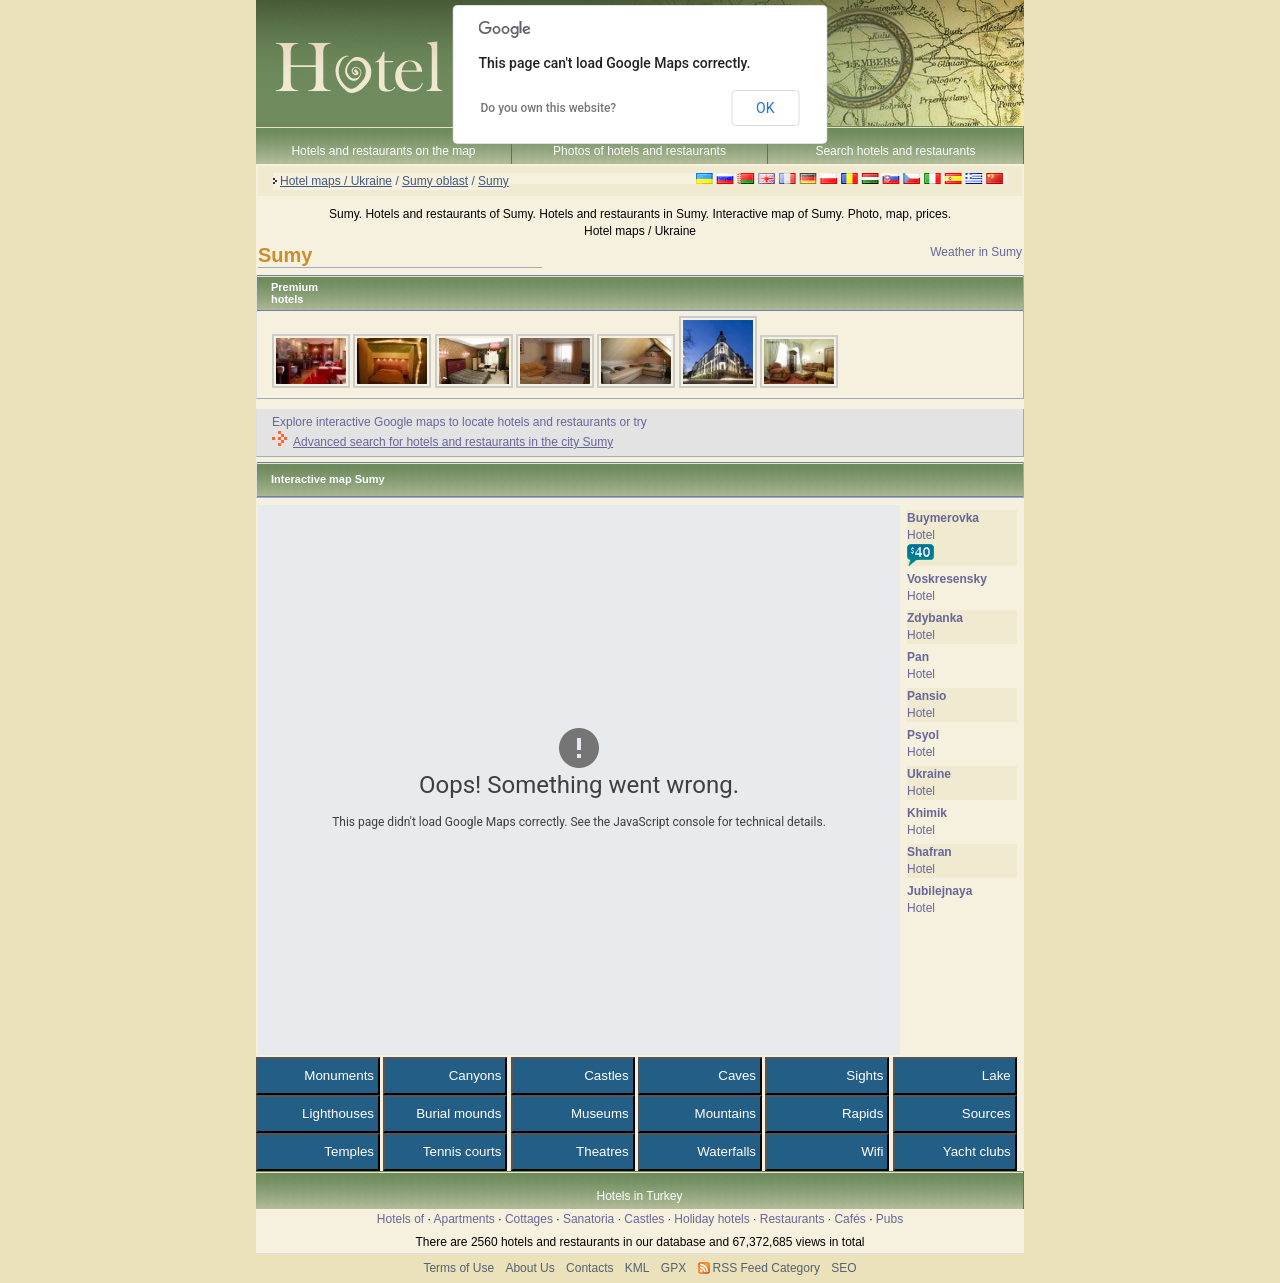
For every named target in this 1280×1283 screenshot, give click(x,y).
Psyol (923, 735)
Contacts (589, 1268)
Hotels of (400, 1219)
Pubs (889, 1219)
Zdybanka (935, 618)
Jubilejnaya (939, 891)
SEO (843, 1268)
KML (637, 1268)
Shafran (929, 852)
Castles (644, 1219)
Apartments (464, 1219)
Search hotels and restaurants (895, 151)
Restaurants (792, 1219)
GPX (673, 1268)
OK (765, 108)
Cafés (849, 1219)
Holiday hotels (711, 1219)
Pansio (926, 696)
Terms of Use (458, 1268)
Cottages (529, 1219)
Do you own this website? (549, 108)
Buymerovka (943, 518)
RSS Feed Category (766, 1268)
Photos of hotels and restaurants (639, 151)
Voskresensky (947, 579)
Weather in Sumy (976, 252)
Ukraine (929, 774)
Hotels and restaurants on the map (383, 151)
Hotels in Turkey (639, 1196)
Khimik (927, 813)
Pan (918, 657)
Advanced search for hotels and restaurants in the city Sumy (453, 442)
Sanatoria (588, 1219)
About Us (529, 1268)
